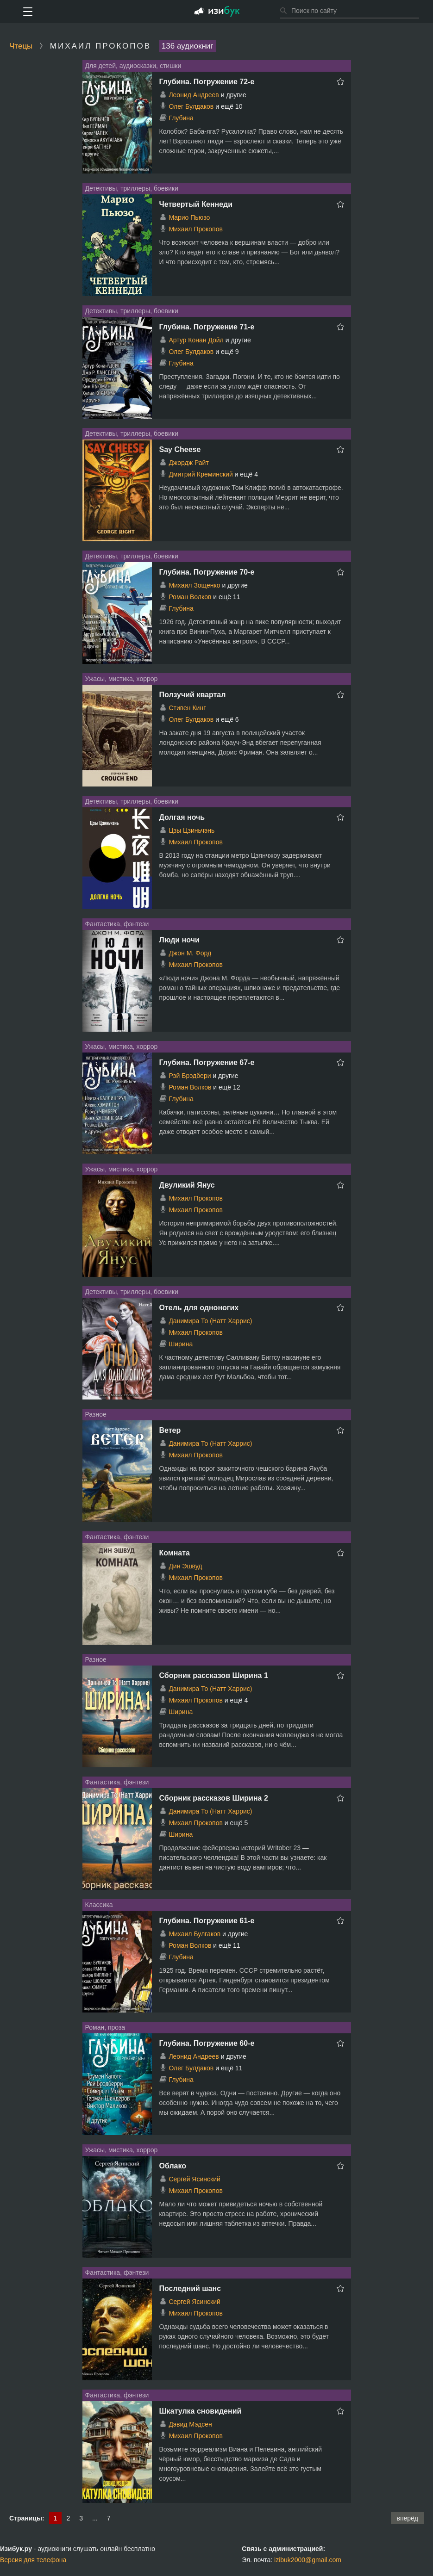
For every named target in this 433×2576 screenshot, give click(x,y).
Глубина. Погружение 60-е (207, 2043)
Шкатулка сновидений (200, 2411)
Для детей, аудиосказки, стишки (133, 65)
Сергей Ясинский (194, 2179)
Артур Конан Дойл (196, 340)
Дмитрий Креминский (200, 474)
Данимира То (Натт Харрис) (210, 1321)
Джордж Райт (188, 462)
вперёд (407, 2518)
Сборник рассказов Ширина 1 (213, 1675)
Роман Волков (190, 597)
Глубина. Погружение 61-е (207, 1921)
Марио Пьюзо (189, 217)
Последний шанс (190, 2288)
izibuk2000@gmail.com (307, 2560)
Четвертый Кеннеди (196, 204)
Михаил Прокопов (196, 229)
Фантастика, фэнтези (117, 924)
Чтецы (20, 46)
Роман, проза (105, 2027)
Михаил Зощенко (194, 585)
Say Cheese (180, 449)
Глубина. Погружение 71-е (207, 327)
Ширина (181, 1344)
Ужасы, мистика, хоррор (121, 678)
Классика (99, 1904)
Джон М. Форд (190, 953)
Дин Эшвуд (185, 1566)
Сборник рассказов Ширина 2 (213, 1798)
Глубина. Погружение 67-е (207, 1062)
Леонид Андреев (194, 95)
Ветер (170, 1430)
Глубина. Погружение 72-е (207, 82)
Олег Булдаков (191, 106)
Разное (96, 1414)
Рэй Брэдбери (190, 1075)
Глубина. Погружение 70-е (207, 572)
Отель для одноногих (199, 1308)
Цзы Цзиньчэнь (191, 830)
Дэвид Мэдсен (190, 2424)
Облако (173, 2166)
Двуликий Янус (187, 1185)
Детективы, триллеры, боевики (131, 188)
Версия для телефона (33, 2560)
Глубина (181, 118)
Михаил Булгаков (194, 1934)
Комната (174, 1553)
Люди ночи (179, 940)
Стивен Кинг (187, 708)
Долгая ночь (182, 817)
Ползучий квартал (192, 695)
